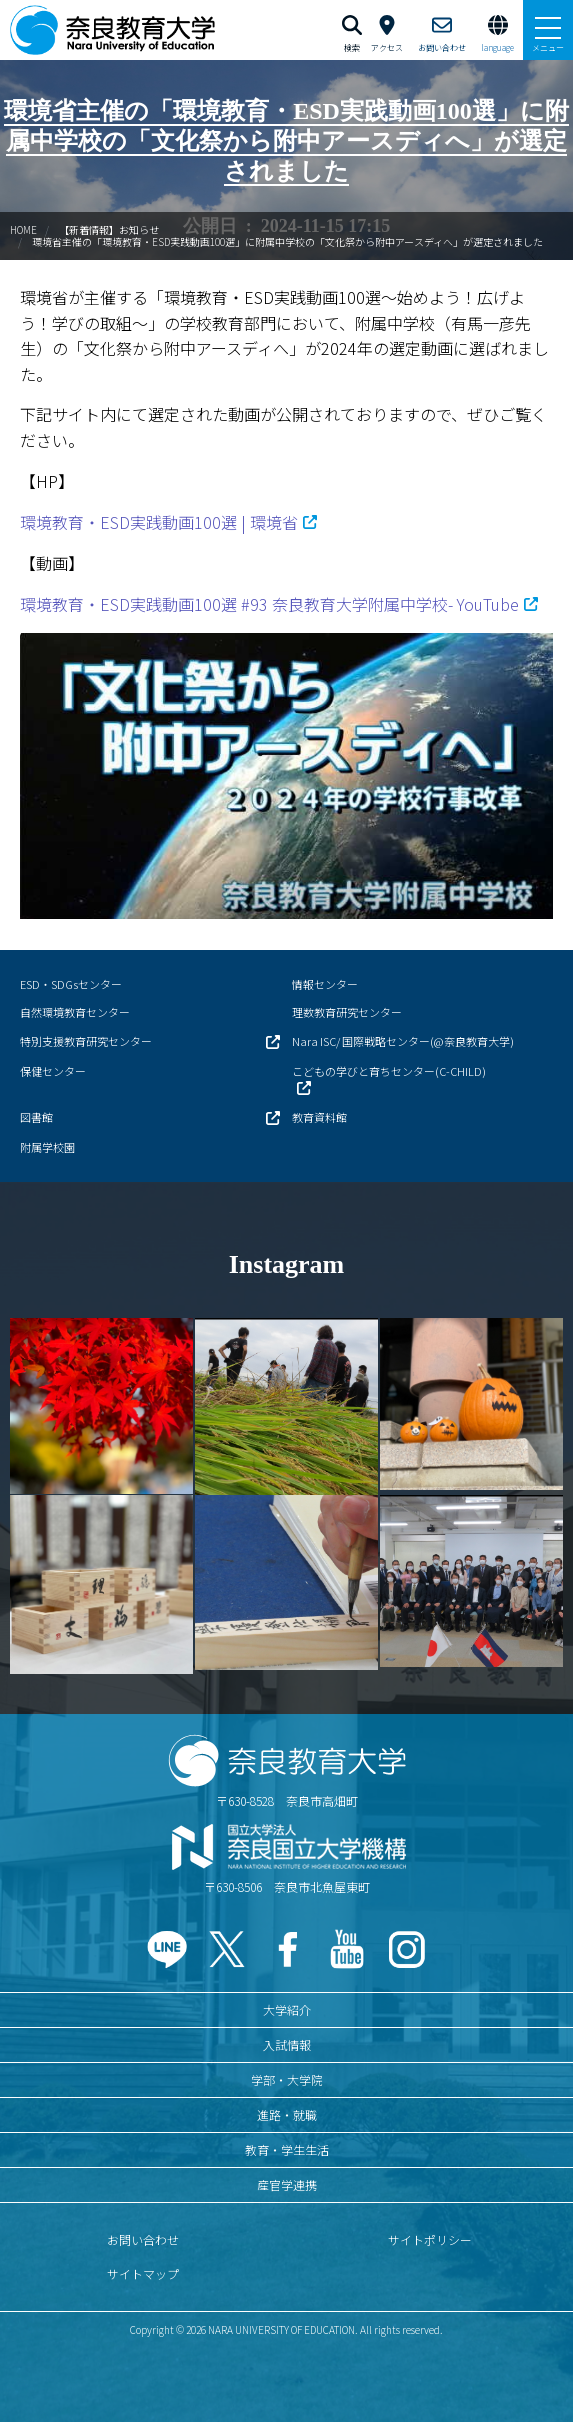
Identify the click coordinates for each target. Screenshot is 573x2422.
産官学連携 (287, 2184)
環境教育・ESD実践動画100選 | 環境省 (159, 522)
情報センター (325, 984)
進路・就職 (287, 2114)
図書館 (36, 1117)
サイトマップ (143, 2273)
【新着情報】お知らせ (109, 229)
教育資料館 (319, 1117)
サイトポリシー (430, 2239)
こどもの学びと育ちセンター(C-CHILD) (389, 1071)
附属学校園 (47, 1147)
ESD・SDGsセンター (71, 984)
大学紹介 (287, 2009)
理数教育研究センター (347, 1012)
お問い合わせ (143, 2239)
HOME (23, 229)
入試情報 (287, 2044)
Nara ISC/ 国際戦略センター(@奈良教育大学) (403, 1041)
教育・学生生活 (287, 2149)
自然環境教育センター (75, 1012)
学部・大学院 (287, 2079)
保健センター (53, 1071)
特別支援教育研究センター (86, 1041)
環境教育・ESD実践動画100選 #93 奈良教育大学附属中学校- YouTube (269, 604)
